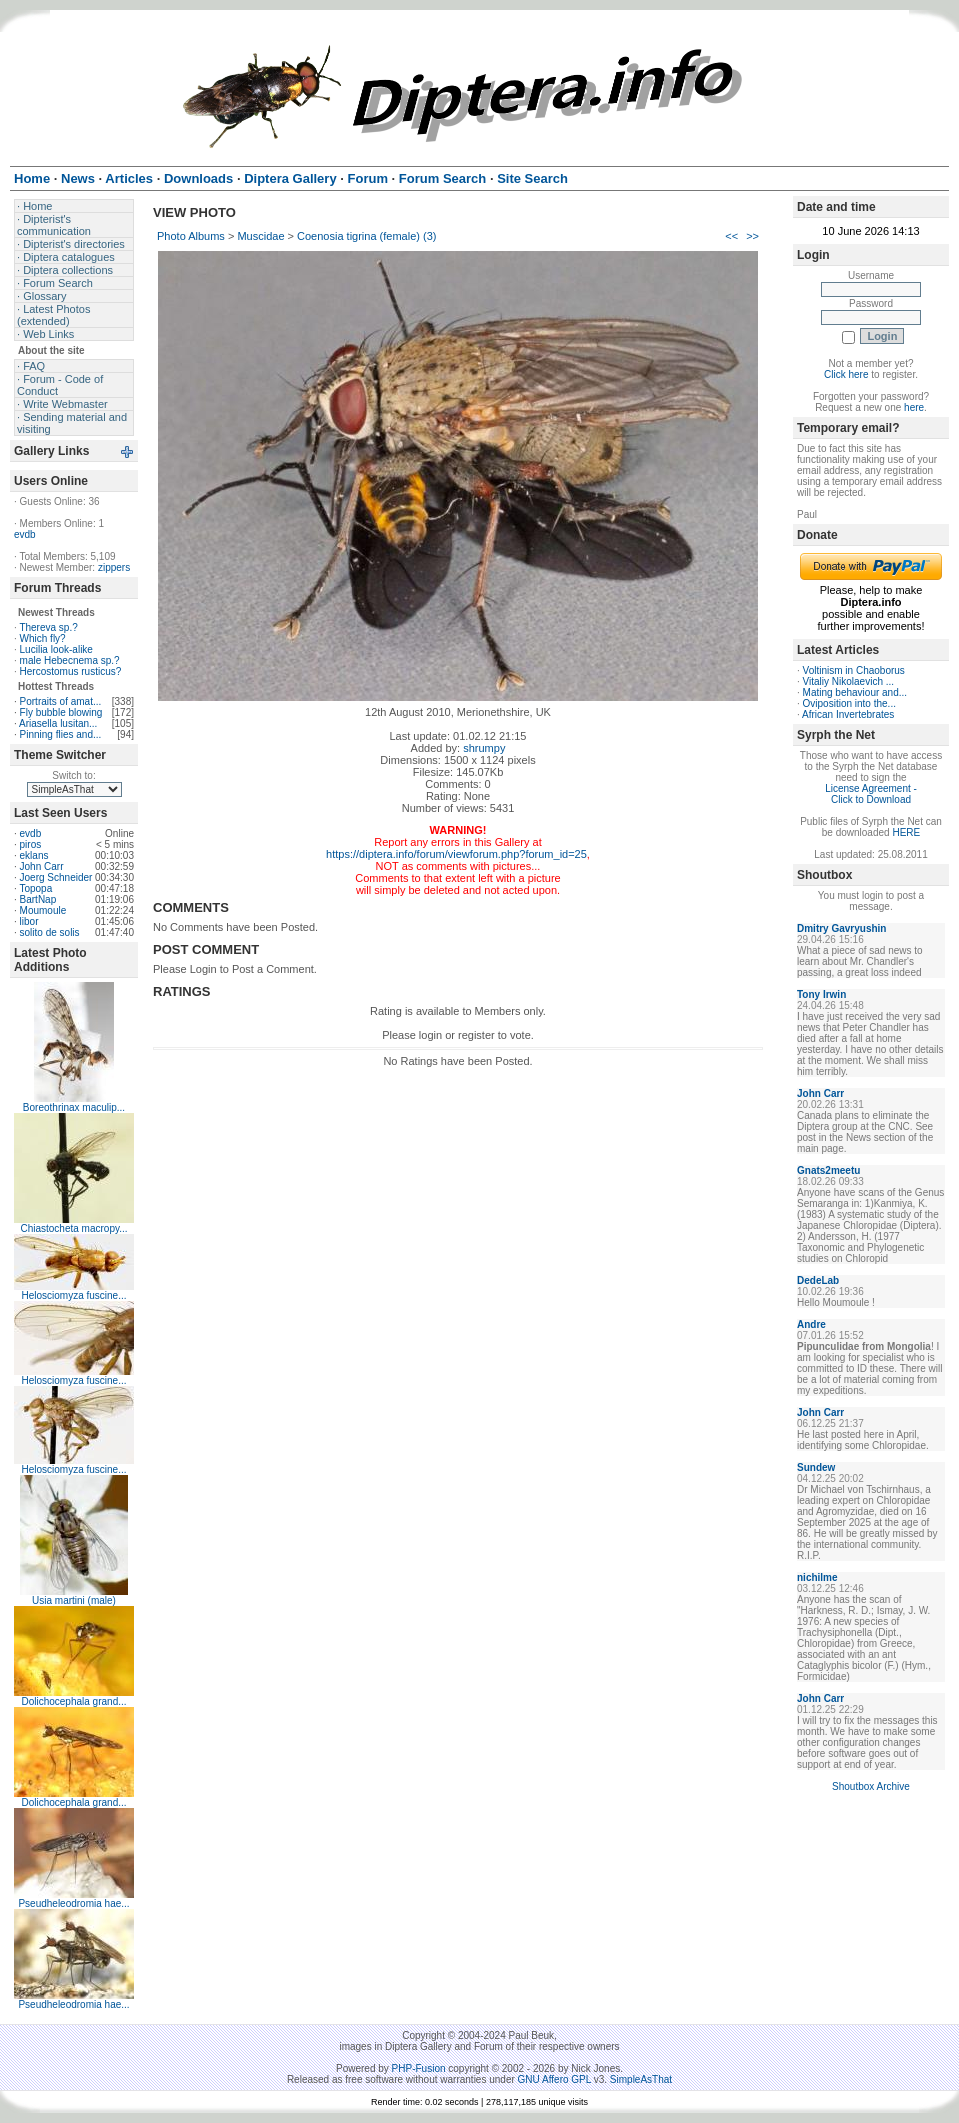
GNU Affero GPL (554, 2079)
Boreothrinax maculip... (74, 1107)
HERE (906, 832)
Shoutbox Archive (871, 1786)
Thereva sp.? (48, 627)
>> (752, 236)
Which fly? (43, 638)
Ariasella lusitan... (58, 723)
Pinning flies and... (61, 734)
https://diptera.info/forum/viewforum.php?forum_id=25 (456, 854)
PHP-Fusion (419, 2068)
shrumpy (484, 748)
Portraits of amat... (61, 701)
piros (31, 844)
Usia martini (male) (74, 1600)
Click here (846, 374)
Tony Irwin (821, 994)
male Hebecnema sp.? (70, 660)
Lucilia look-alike (56, 649)
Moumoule (43, 910)
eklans (34, 855)
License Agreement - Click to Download (871, 794)
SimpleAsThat (641, 2079)
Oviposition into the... (849, 703)
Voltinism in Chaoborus (854, 670)
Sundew (816, 1467)
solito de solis (50, 932)
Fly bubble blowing (61, 712)
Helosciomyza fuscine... (73, 1295)
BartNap (38, 899)
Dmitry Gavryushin (841, 928)
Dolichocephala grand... (73, 1701)
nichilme (817, 1577)
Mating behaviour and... (855, 692)
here (914, 407)
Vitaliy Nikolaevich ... (849, 681)
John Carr (42, 866)
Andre (811, 1324)
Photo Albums (191, 236)
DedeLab (818, 1280)
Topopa (35, 888)
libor (29, 921)
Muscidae (260, 236)
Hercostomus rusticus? (71, 671)
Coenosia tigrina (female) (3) (366, 236)
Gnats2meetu (828, 1170)
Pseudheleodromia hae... (73, 1903)
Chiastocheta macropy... (73, 1228)
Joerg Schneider (56, 877)
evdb (25, 534)
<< (731, 236)
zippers (114, 567)
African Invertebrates (848, 714)
